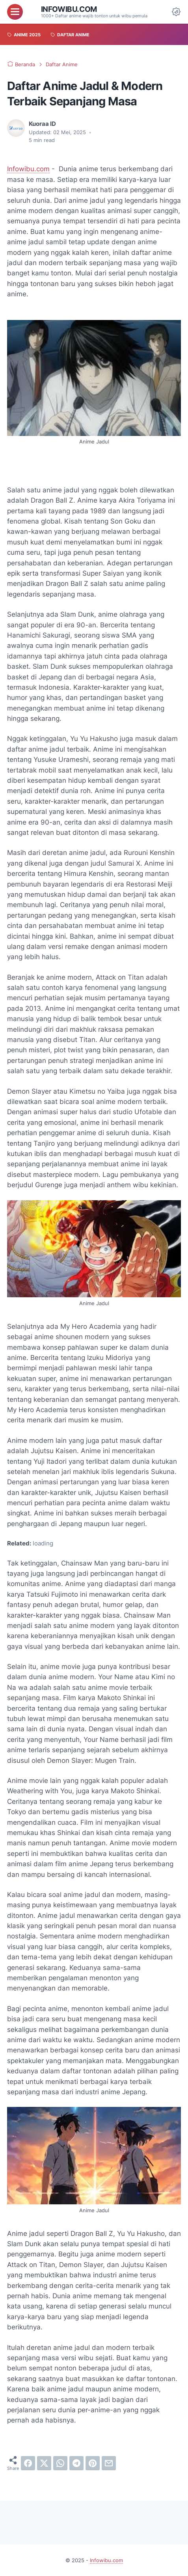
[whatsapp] (60, 2463)
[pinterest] (93, 2463)
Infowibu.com (69, 9)
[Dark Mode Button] (176, 12)
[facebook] (28, 2463)
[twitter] (44, 2463)
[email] (109, 2463)
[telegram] (76, 2463)
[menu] (15, 12)
